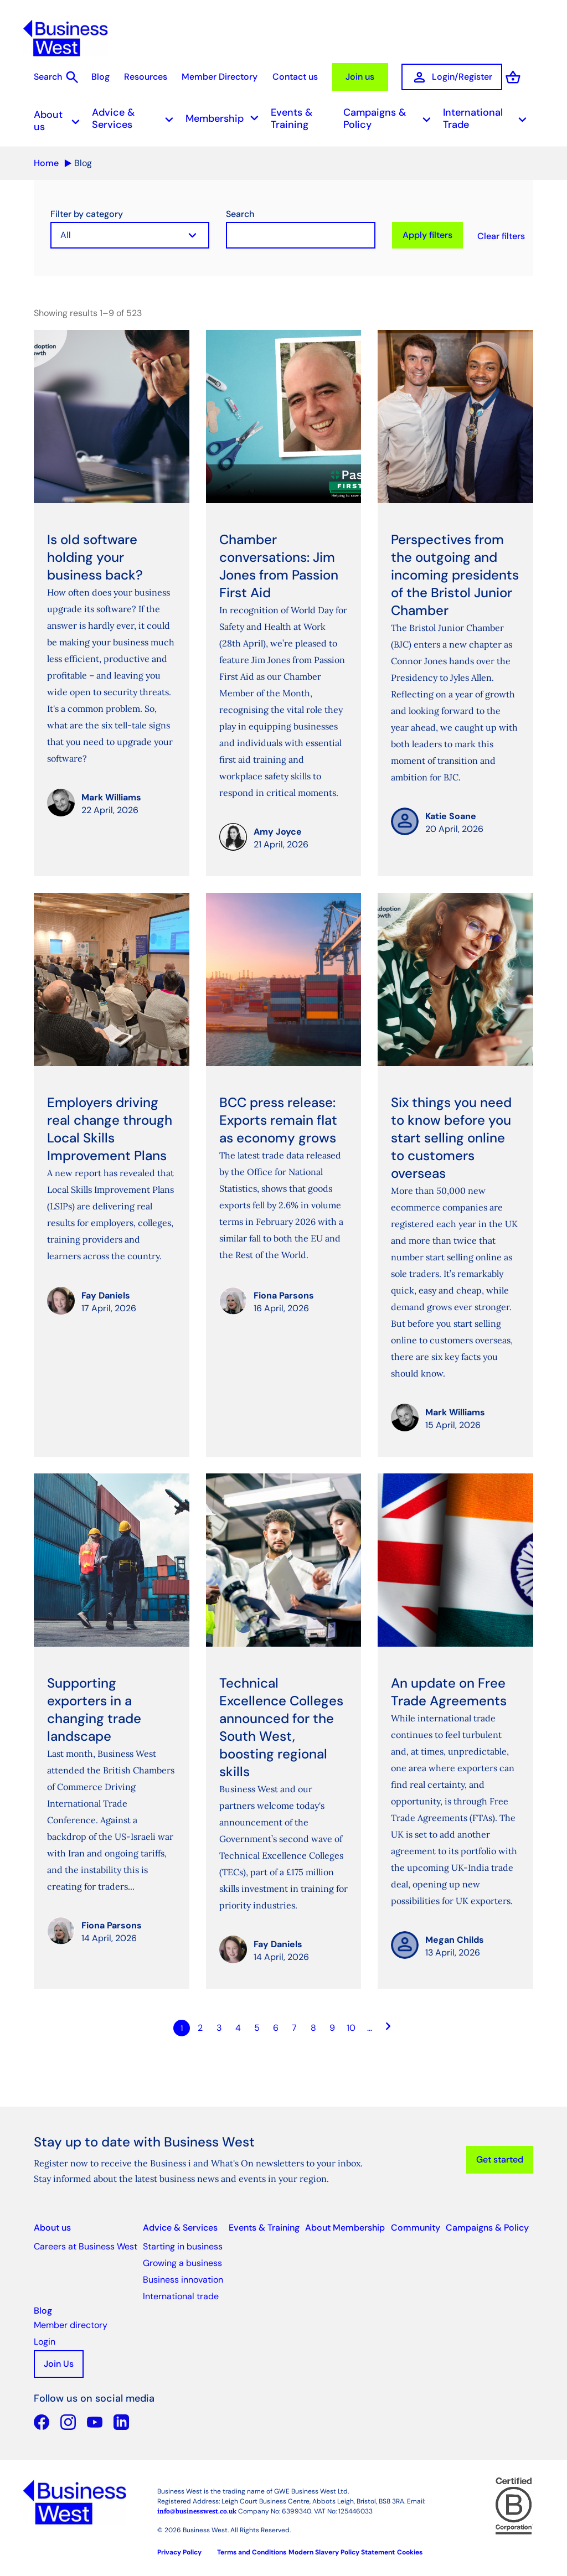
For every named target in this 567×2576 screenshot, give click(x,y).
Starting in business (183, 2244)
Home (46, 161)
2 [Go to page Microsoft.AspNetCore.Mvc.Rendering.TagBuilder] (200, 2025)
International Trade (488, 116)
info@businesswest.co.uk (196, 2509)
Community (415, 2225)
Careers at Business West (85, 2244)
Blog (89, 76)
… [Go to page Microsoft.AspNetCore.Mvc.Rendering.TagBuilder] (369, 2025)
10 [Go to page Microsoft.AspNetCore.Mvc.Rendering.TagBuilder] (351, 2025)
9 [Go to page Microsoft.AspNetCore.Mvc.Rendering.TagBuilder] (332, 2025)
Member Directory (211, 76)
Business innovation (183, 2277)
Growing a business (182, 2261)
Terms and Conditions (251, 2550)
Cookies (409, 2550)
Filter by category (86, 212)
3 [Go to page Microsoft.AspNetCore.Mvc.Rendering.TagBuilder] (219, 2025)
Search (240, 212)
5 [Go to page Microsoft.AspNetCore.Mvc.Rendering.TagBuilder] (257, 2025)
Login (44, 2339)
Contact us (287, 76)
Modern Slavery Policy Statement (341, 2550)
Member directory (70, 2323)
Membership (225, 116)
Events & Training (291, 116)
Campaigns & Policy (390, 116)
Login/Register (445, 76)
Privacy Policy (179, 2550)
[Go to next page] (388, 2025)
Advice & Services (136, 116)
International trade (181, 2294)
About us (60, 118)
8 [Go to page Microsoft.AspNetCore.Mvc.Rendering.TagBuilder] (313, 2025)
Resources (135, 76)
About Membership (345, 2225)
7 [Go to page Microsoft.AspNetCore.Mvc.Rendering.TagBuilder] (294, 2025)
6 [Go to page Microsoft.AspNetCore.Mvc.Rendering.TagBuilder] (276, 2025)
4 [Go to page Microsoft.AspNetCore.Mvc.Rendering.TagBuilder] (238, 2025)
